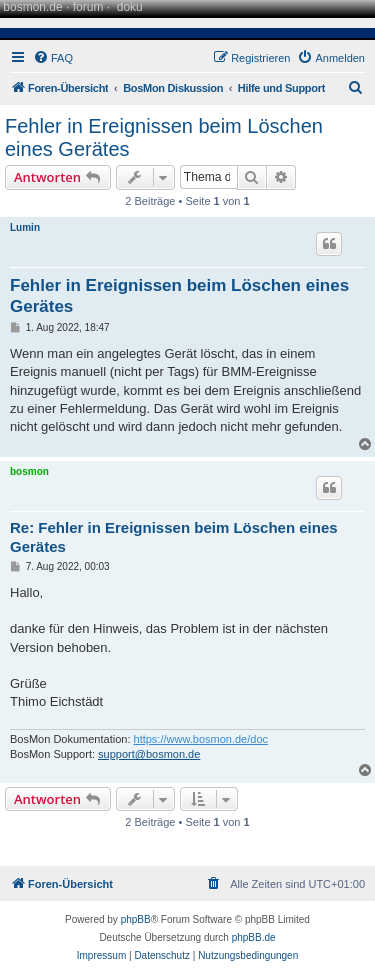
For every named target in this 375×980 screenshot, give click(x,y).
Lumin (25, 227)
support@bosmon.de (149, 754)
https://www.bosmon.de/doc (201, 739)
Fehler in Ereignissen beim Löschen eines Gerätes (164, 137)
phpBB (136, 919)
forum (88, 7)
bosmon (29, 471)
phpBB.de (254, 937)
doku (130, 7)
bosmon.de (32, 7)
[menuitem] (53, 58)
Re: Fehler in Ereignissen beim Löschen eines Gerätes (174, 537)
